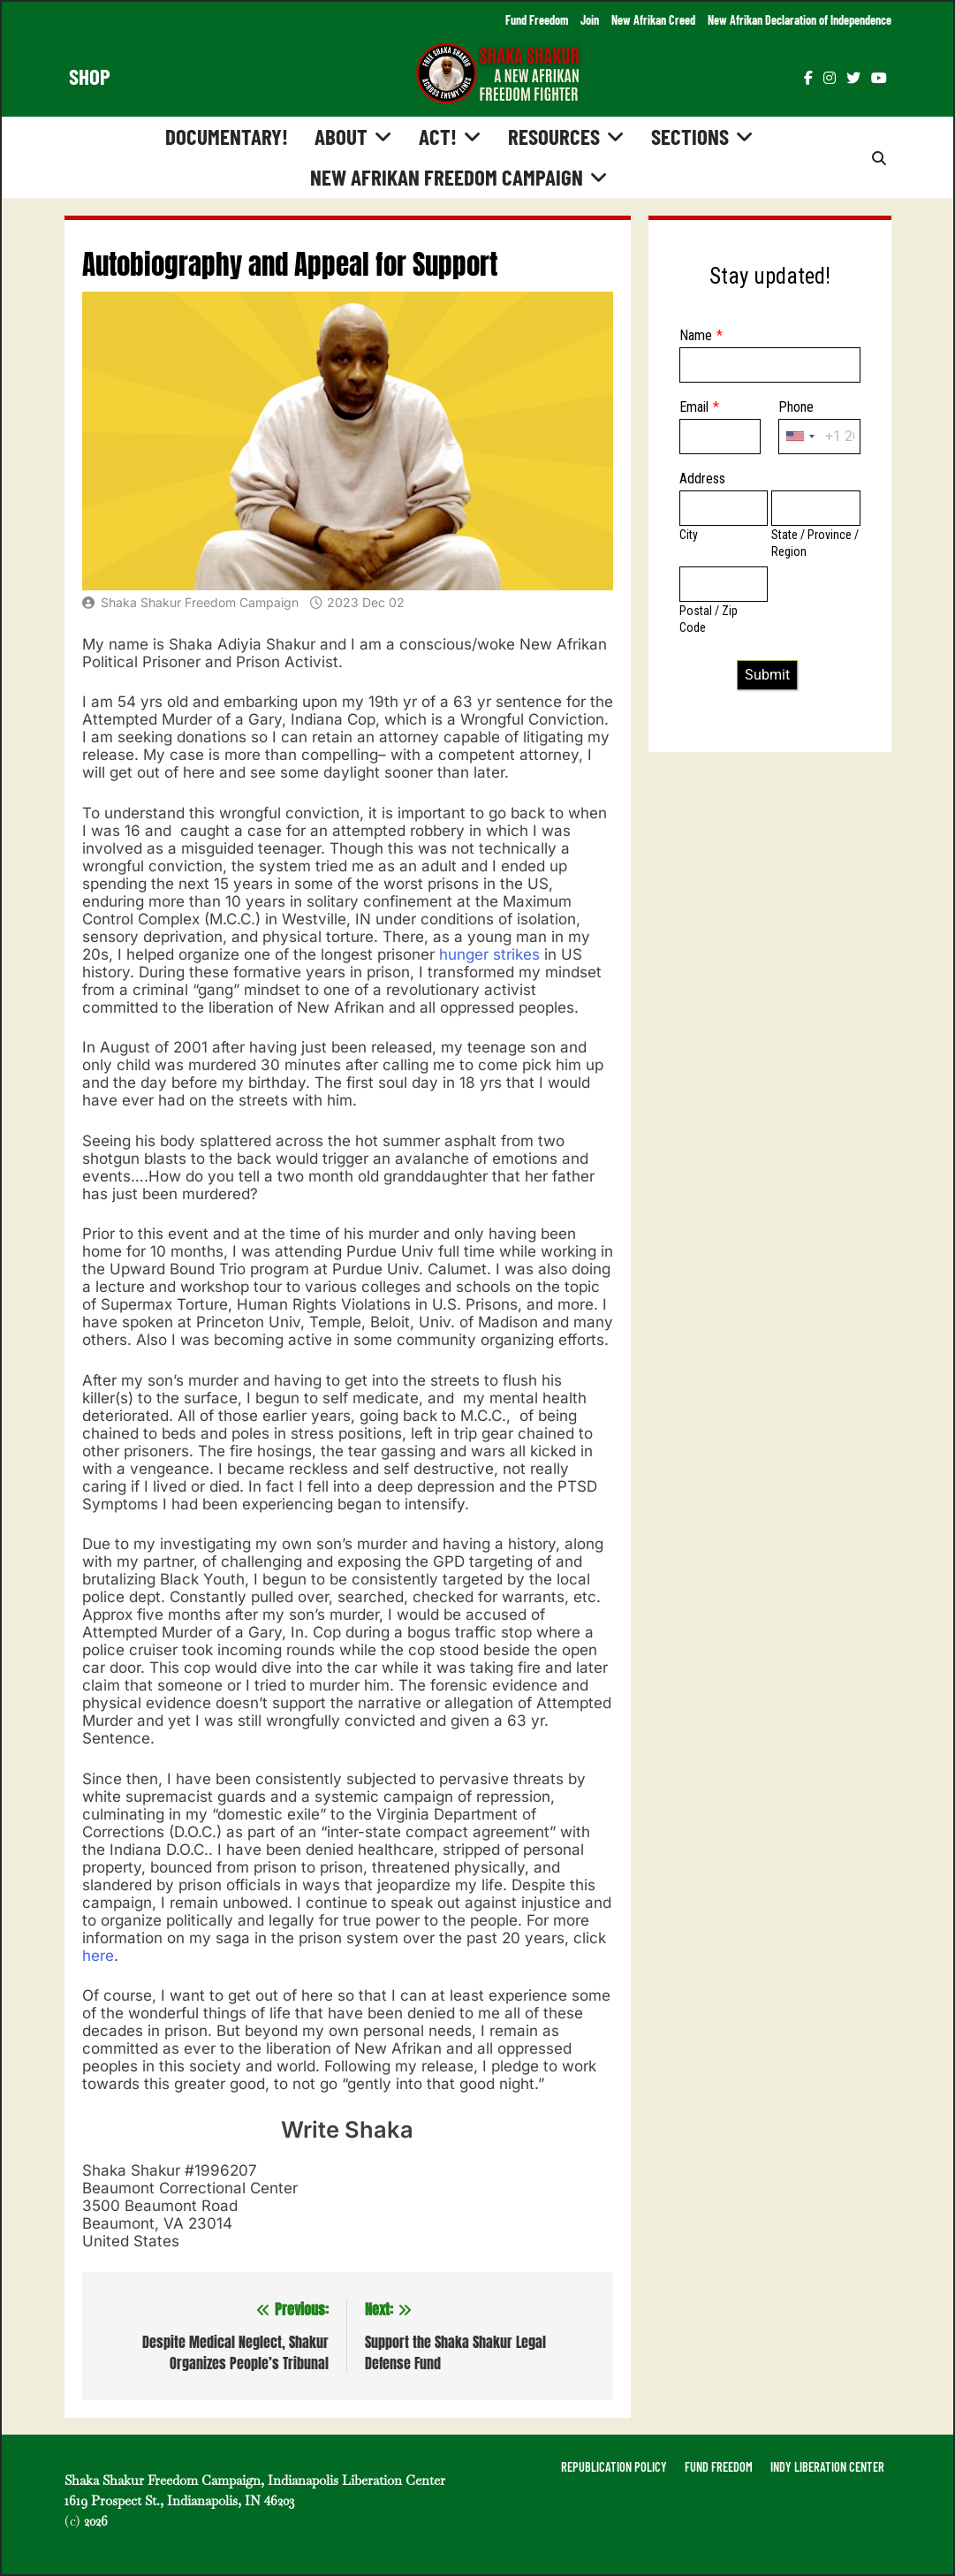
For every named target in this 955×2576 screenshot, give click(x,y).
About (341, 136)
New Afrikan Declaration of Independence (799, 19)
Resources (554, 136)
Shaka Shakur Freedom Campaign (200, 602)
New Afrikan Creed (653, 19)
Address (702, 478)
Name (695, 335)
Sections (690, 136)
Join (589, 19)
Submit (767, 674)
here (98, 1955)
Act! (438, 136)
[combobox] (799, 436)
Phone (796, 407)
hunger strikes (489, 954)
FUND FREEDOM (719, 2466)
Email (694, 407)
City (688, 535)
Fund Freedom (536, 19)
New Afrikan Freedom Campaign (446, 176)
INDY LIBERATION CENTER (827, 2466)
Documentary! (226, 136)
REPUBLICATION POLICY (614, 2466)
